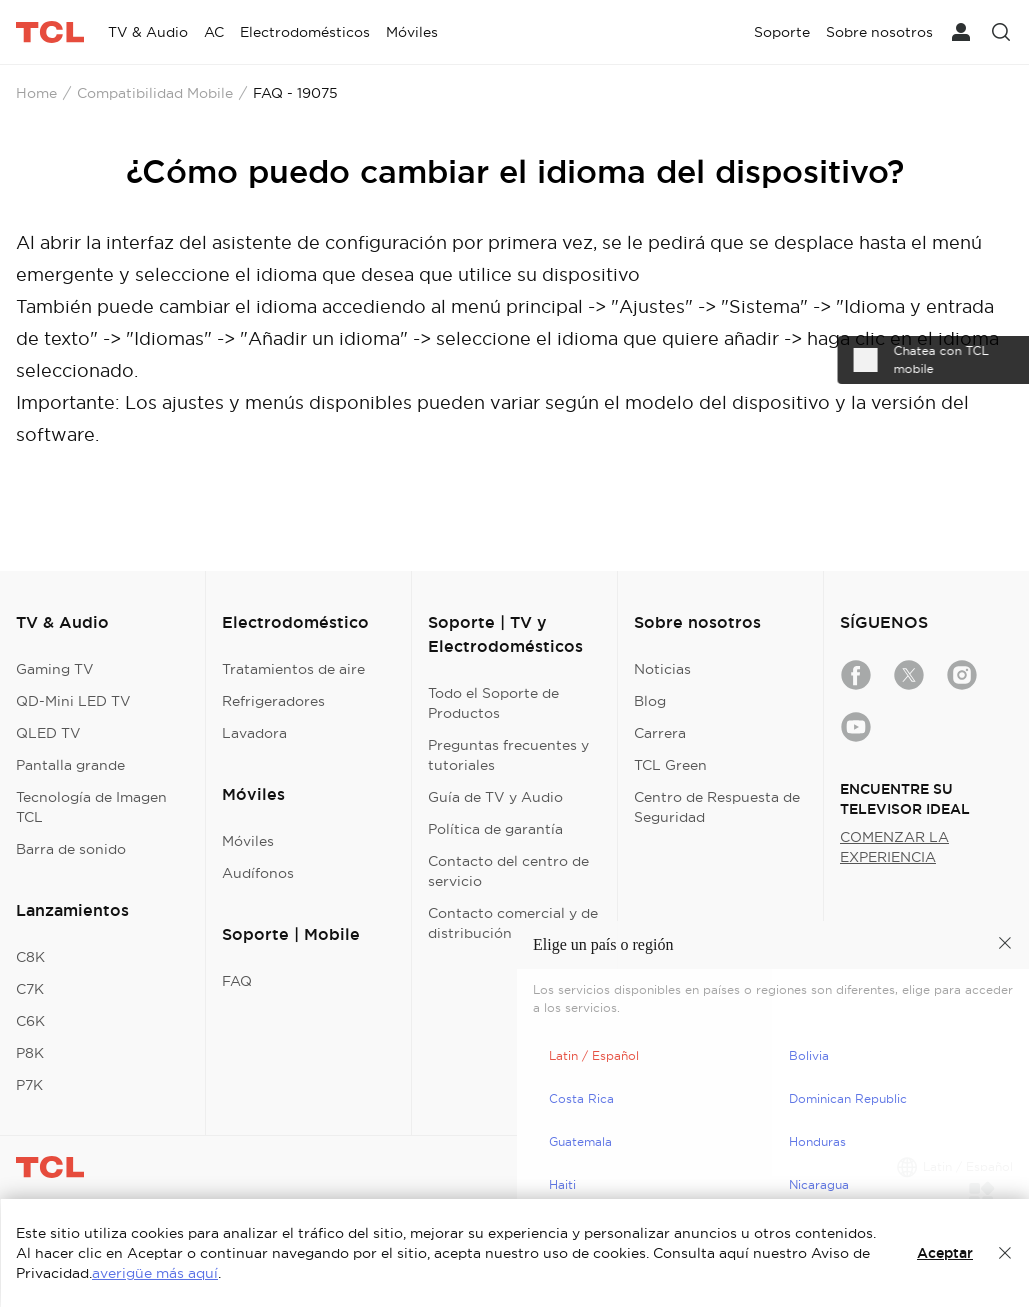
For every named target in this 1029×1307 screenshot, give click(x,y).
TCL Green (670, 765)
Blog (650, 701)
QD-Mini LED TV (73, 701)
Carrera (660, 733)
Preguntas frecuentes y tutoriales (508, 755)
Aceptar (945, 1253)
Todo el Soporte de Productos (493, 703)
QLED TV (48, 733)
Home (36, 93)
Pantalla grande (70, 765)
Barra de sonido (71, 849)
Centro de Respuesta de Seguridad (717, 807)
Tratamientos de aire (293, 669)
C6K (30, 1021)
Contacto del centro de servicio (508, 871)
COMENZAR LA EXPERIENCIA (894, 847)
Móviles (248, 841)
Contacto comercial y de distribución (513, 923)
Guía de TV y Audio (495, 797)
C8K (30, 957)
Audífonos (258, 873)
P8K (30, 1053)
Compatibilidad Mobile (155, 93)
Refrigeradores (273, 701)
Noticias (662, 669)
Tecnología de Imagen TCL (91, 807)
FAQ (237, 981)
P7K (29, 1085)
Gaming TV (55, 669)
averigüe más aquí (155, 1273)
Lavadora (254, 733)
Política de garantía (495, 829)
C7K (30, 989)
